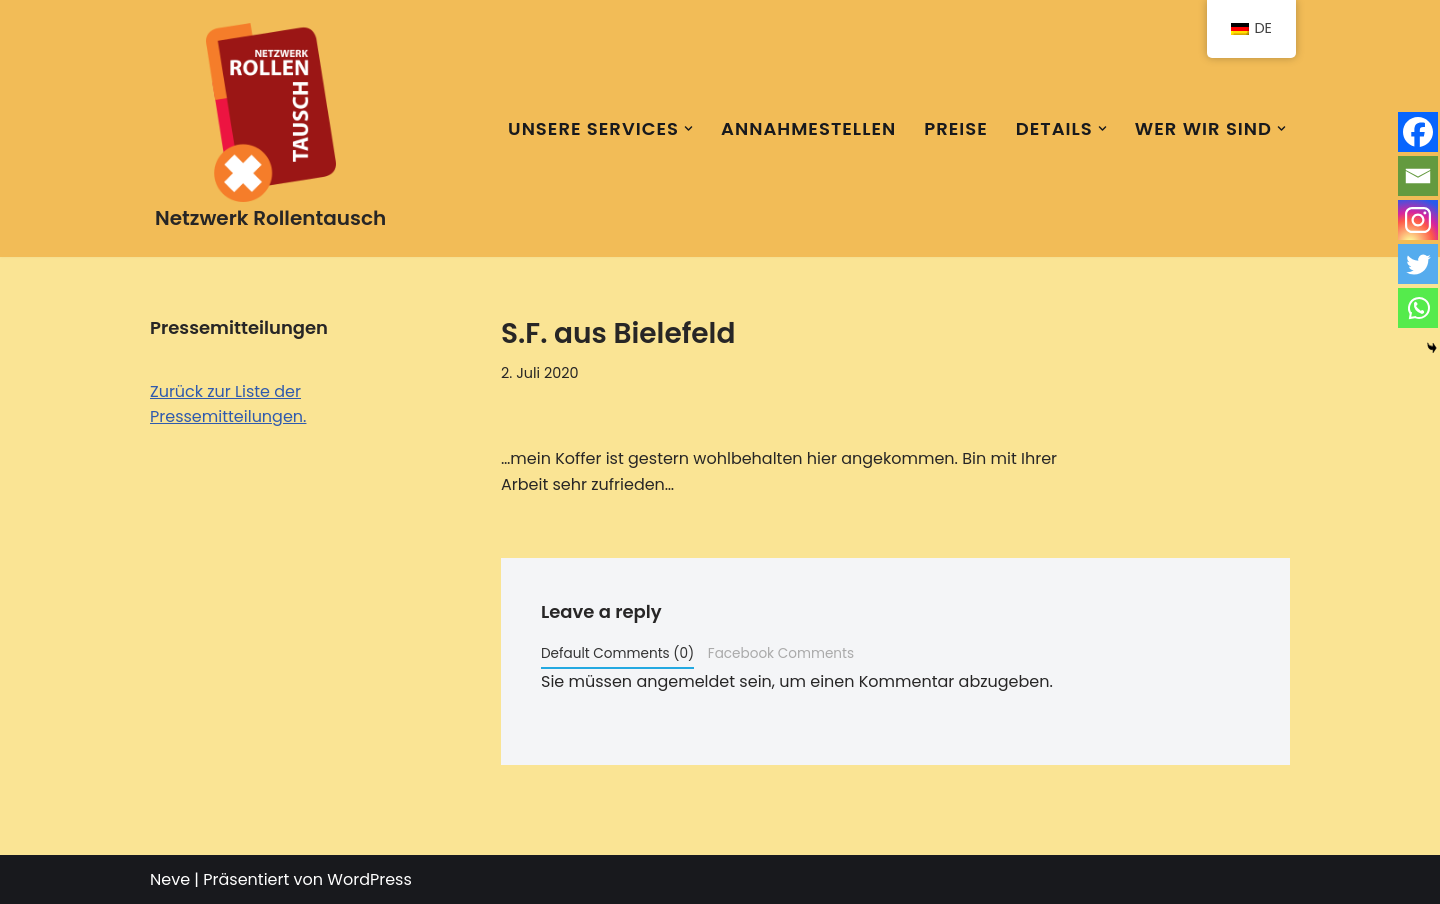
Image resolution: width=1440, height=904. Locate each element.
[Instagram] (1418, 220)
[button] (688, 128)
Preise (956, 128)
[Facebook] (1418, 132)
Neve (170, 879)
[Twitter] (1418, 264)
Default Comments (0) (617, 653)
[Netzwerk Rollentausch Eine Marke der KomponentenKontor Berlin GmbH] (270, 128)
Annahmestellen (808, 128)
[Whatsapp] (1418, 308)
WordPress (369, 879)
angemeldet (685, 681)
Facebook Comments (781, 653)
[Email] (1418, 176)
